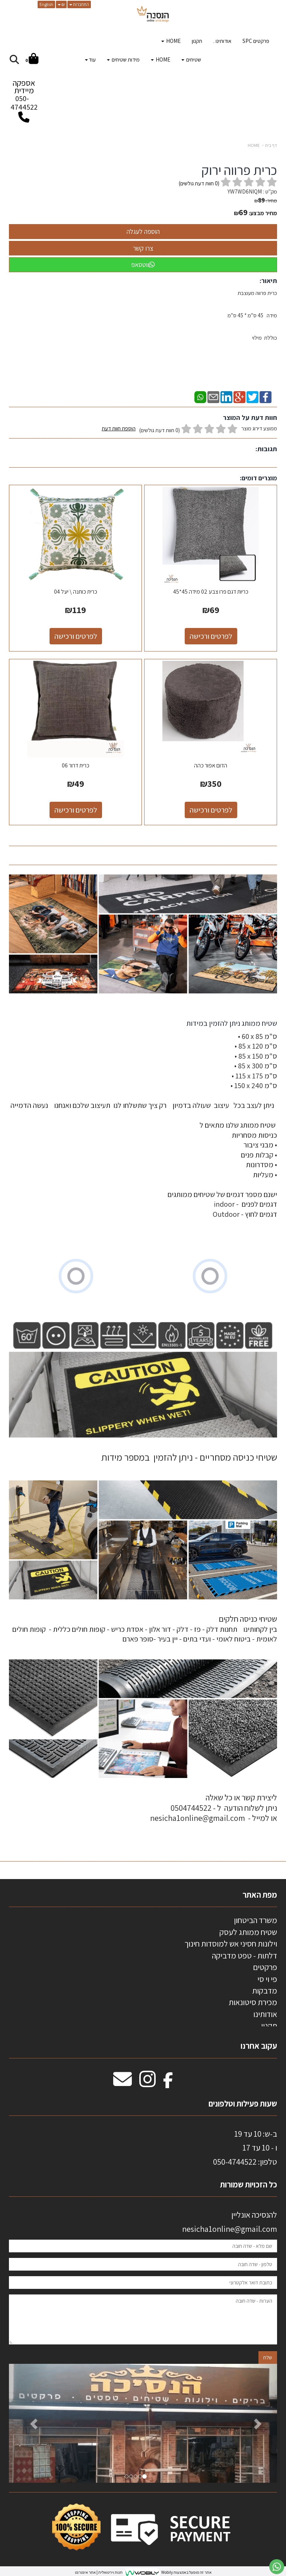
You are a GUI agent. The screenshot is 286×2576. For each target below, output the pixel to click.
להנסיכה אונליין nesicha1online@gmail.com (229, 2221)
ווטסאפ (143, 264)
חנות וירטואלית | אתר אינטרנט (99, 2572)
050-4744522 (24, 103)
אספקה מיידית (24, 97)
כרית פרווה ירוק (239, 170)
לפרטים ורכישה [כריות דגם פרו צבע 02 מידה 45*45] (211, 636)
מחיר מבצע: (263, 213)
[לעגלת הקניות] (31, 59)
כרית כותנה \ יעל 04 (75, 592)
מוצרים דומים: (258, 478)
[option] (143, 2423)
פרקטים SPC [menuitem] (255, 40)
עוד (90, 59)
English (46, 4)
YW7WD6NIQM (245, 191)
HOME (254, 145)
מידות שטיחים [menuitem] (123, 59)
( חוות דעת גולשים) (199, 183)
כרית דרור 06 (75, 765)
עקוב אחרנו (259, 2045)
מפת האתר (259, 1894)
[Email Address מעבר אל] (122, 2083)
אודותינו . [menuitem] (222, 40)
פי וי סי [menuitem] (267, 1979)
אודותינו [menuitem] (265, 2014)
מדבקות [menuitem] (264, 1990)
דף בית (271, 145)
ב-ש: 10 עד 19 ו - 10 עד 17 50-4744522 (245, 2148)
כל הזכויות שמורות (248, 2184)
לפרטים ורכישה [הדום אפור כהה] (211, 810)
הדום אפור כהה (210, 765)
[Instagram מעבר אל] (147, 2083)
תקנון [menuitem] (197, 40)
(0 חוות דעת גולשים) (159, 430)
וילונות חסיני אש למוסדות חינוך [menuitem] (230, 1943)
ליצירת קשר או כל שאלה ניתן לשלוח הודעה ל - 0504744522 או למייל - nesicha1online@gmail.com (213, 1807)
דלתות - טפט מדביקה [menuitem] (244, 1955)
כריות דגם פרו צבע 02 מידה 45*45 (210, 592)
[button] (29, 2423)
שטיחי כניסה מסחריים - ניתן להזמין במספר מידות (189, 1457)
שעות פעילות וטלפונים (243, 2103)
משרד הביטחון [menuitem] (255, 1920)
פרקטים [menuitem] (265, 1967)
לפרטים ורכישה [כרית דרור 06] (75, 810)
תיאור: (268, 280)
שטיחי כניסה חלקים (248, 1619)
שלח (267, 2357)
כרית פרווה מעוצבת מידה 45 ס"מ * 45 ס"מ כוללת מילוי (251, 315)
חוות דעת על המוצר (250, 417)
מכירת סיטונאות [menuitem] (253, 2002)
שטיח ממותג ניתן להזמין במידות (231, 1023)
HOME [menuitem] (171, 40)
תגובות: (266, 448)
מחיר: (265, 200)
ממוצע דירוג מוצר (189, 429)
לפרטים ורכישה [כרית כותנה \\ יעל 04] (75, 636)
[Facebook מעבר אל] (168, 2083)
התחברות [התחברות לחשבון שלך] (79, 4)
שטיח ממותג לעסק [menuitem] (248, 1932)
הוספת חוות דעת (119, 428)
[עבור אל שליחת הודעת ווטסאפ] (276, 2566)
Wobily (167, 2572)
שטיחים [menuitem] (191, 59)
